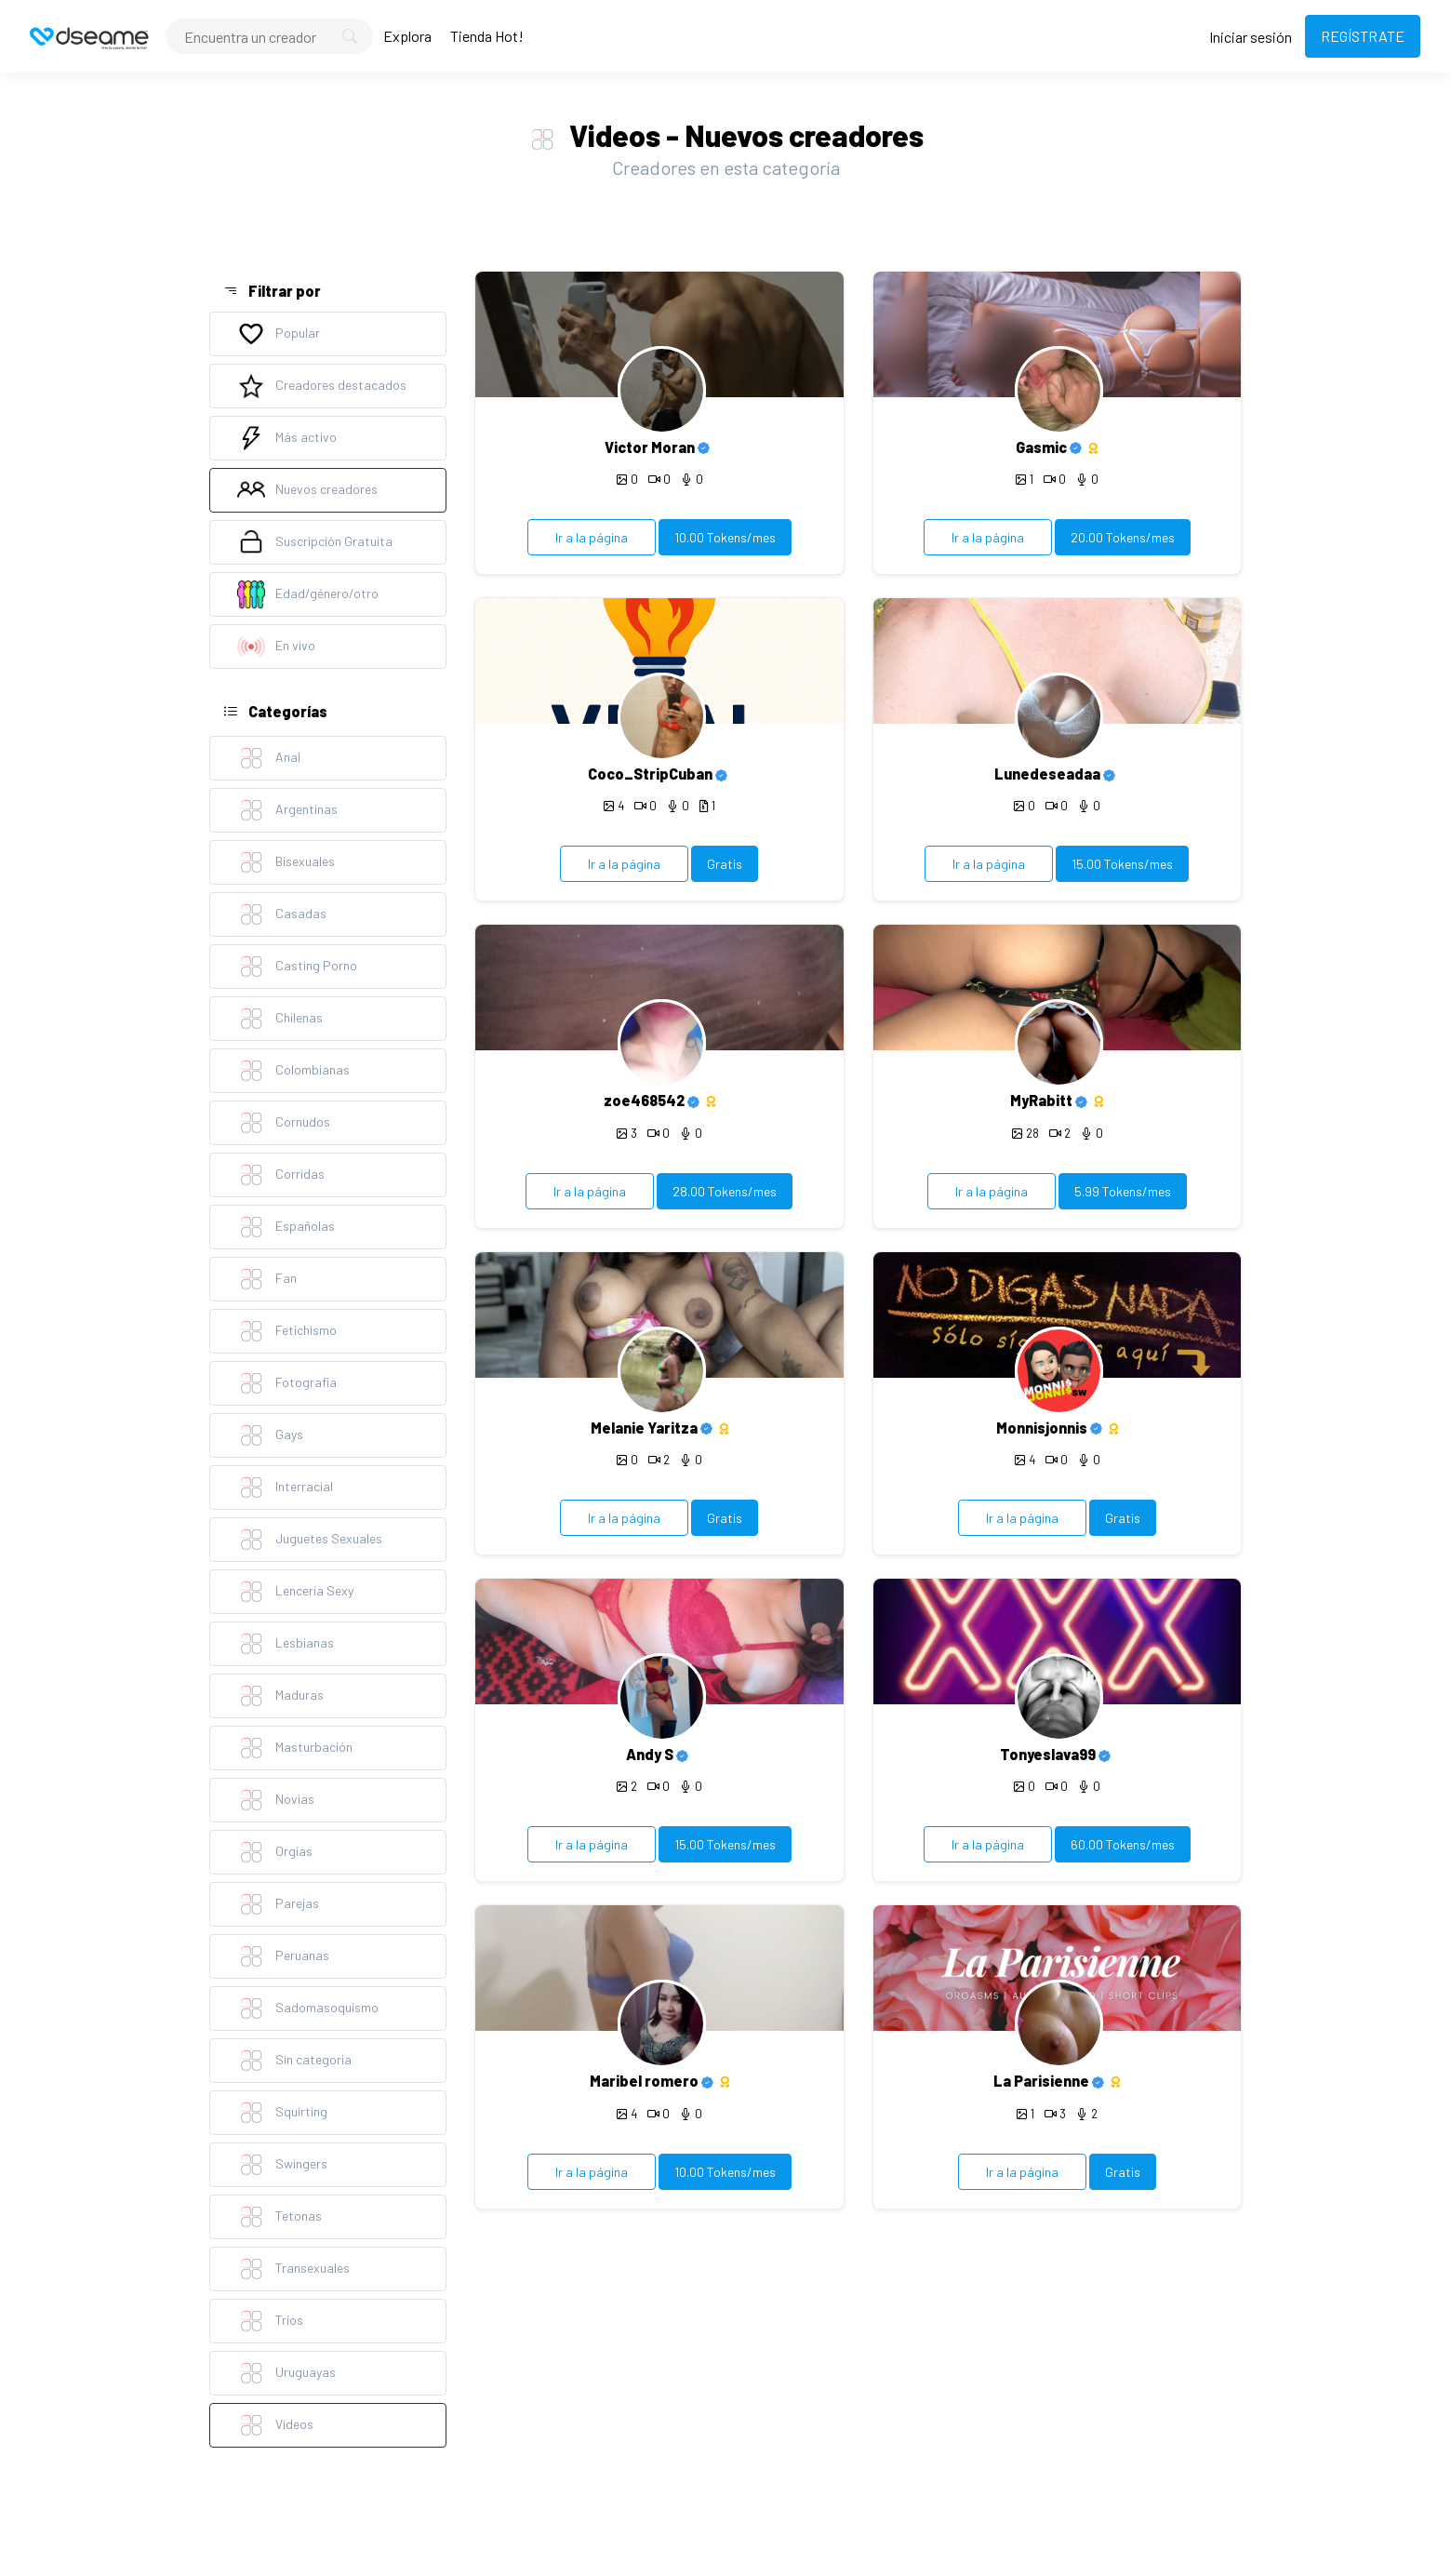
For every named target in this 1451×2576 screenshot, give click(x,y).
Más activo (287, 438)
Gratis (724, 864)
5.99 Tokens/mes (1122, 1191)
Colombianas (293, 1071)
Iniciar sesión (1250, 37)
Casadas (281, 914)
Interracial (285, 1488)
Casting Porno (297, 967)
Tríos (270, 2321)
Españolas (286, 1227)
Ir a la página (591, 537)
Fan (267, 1279)
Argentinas (287, 810)
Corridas (281, 1175)
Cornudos (283, 1123)
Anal (268, 758)
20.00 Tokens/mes (1123, 537)
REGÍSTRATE (1362, 36)
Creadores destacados (321, 386)
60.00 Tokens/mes (1123, 1844)
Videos (275, 2425)
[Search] (269, 36)
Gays (270, 1435)
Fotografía (287, 1383)
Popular (278, 334)
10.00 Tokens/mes (725, 537)
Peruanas (283, 1956)
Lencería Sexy (295, 1592)
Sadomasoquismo (308, 2008)
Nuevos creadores (307, 490)
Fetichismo (287, 1331)
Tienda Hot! (487, 36)
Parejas (278, 1904)
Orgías (275, 1852)
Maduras (280, 1696)
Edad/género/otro (308, 594)
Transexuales (293, 2269)
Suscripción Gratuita (315, 542)
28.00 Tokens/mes (724, 1191)
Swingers (282, 2165)
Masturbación (295, 1748)
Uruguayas (286, 2373)
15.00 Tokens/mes (1122, 864)
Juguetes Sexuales (309, 1540)
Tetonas (279, 2217)
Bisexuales (286, 862)
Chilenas (280, 1019)
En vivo (276, 647)
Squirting (282, 2113)
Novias (275, 1800)
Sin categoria (294, 2061)
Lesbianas (285, 1644)
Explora (407, 36)
